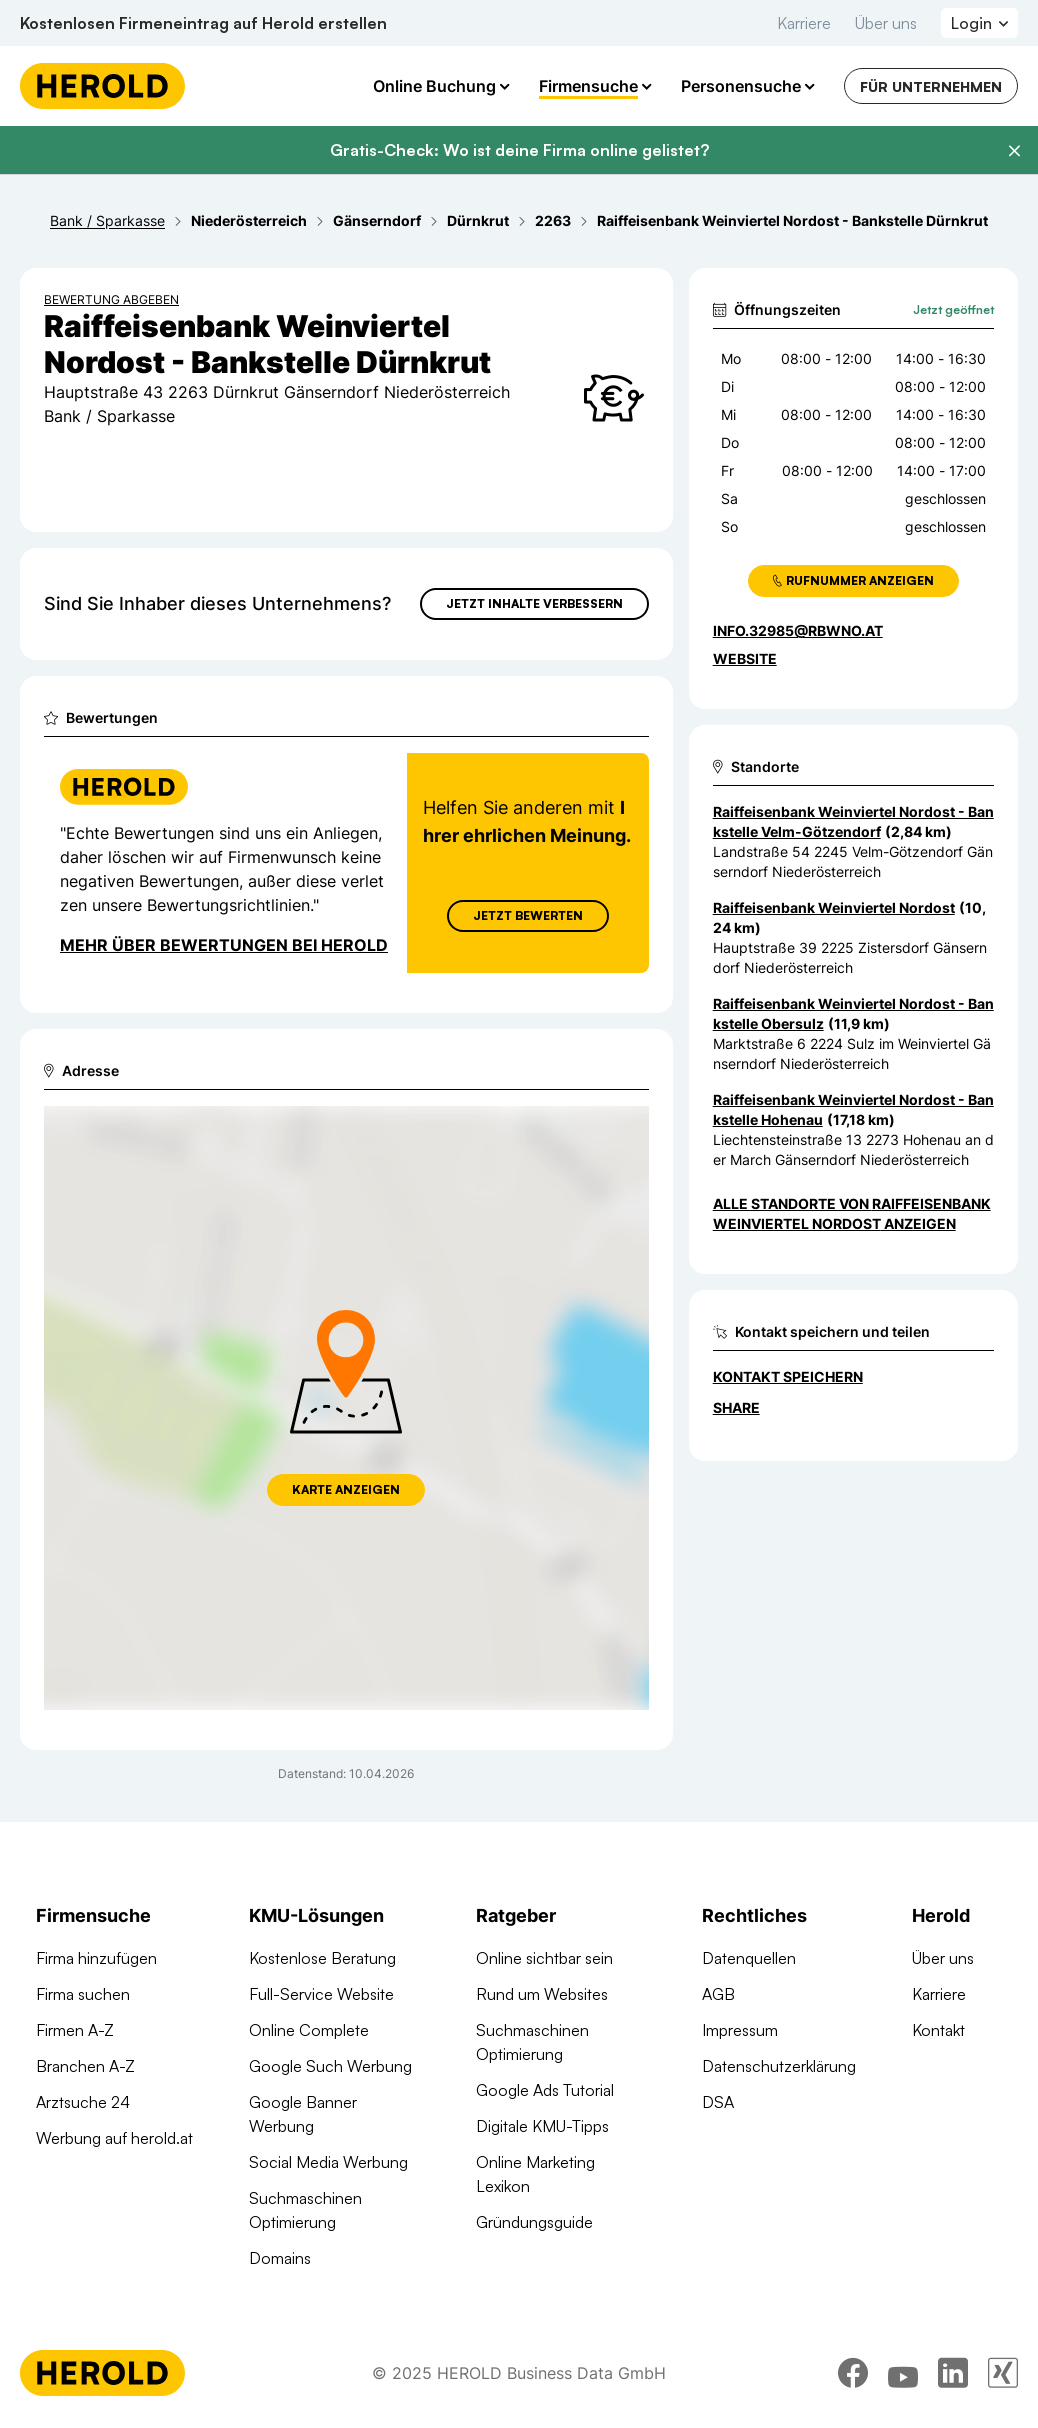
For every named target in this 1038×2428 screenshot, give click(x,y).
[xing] (1003, 2373)
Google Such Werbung (330, 2066)
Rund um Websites (542, 1994)
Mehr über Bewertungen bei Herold (224, 945)
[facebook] (853, 2373)
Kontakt (938, 2030)
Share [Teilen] (736, 1407)
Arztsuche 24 (83, 2102)
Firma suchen (83, 1994)
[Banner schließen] (1014, 151)
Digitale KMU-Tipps (542, 2126)
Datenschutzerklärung (779, 2066)
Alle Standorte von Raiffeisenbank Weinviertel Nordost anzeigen (852, 1213)
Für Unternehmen (931, 86)
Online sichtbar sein (544, 1958)
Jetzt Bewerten (528, 915)
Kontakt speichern (788, 1376)
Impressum (740, 2030)
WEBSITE (745, 658)
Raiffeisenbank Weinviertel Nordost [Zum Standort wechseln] (834, 907)
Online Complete (309, 2030)
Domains (280, 2258)
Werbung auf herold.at (114, 2138)
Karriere (804, 23)
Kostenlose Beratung (322, 1958)
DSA (718, 2102)
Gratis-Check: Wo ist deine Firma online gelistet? (519, 150)
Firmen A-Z (75, 2030)
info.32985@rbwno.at (798, 630)
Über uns (886, 23)
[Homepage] (102, 86)
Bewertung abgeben (111, 299)
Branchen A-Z (85, 2066)
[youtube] (903, 2373)
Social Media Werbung (328, 2162)
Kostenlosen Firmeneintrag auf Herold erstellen (203, 23)
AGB (718, 1994)
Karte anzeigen (346, 1489)
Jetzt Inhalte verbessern (534, 603)
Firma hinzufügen (96, 1958)
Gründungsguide (534, 2222)
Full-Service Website (321, 1994)
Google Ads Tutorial (545, 2090)
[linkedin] (953, 2373)
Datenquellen (749, 1958)
